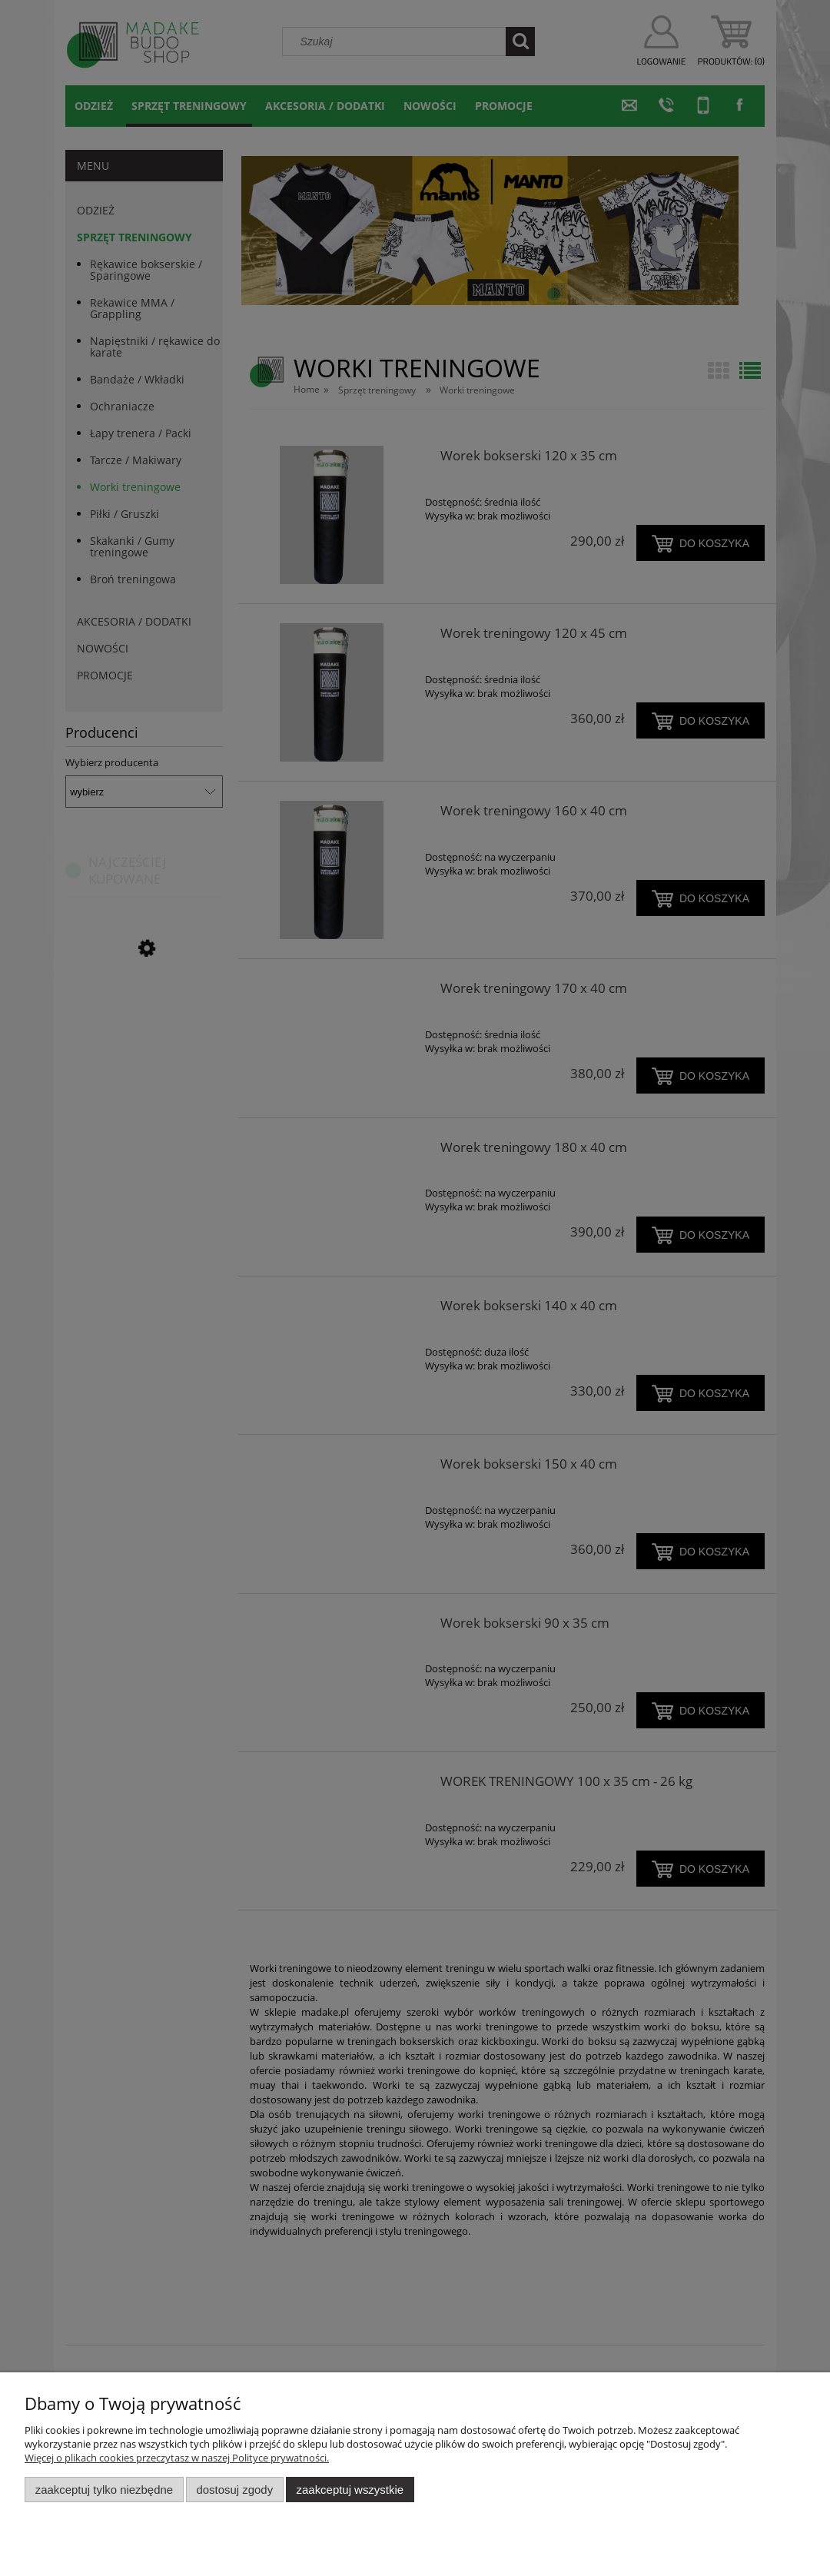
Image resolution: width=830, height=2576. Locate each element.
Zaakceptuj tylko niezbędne (104, 2489)
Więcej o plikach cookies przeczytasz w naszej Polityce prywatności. (177, 2458)
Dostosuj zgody (234, 2489)
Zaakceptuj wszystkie (350, 2489)
